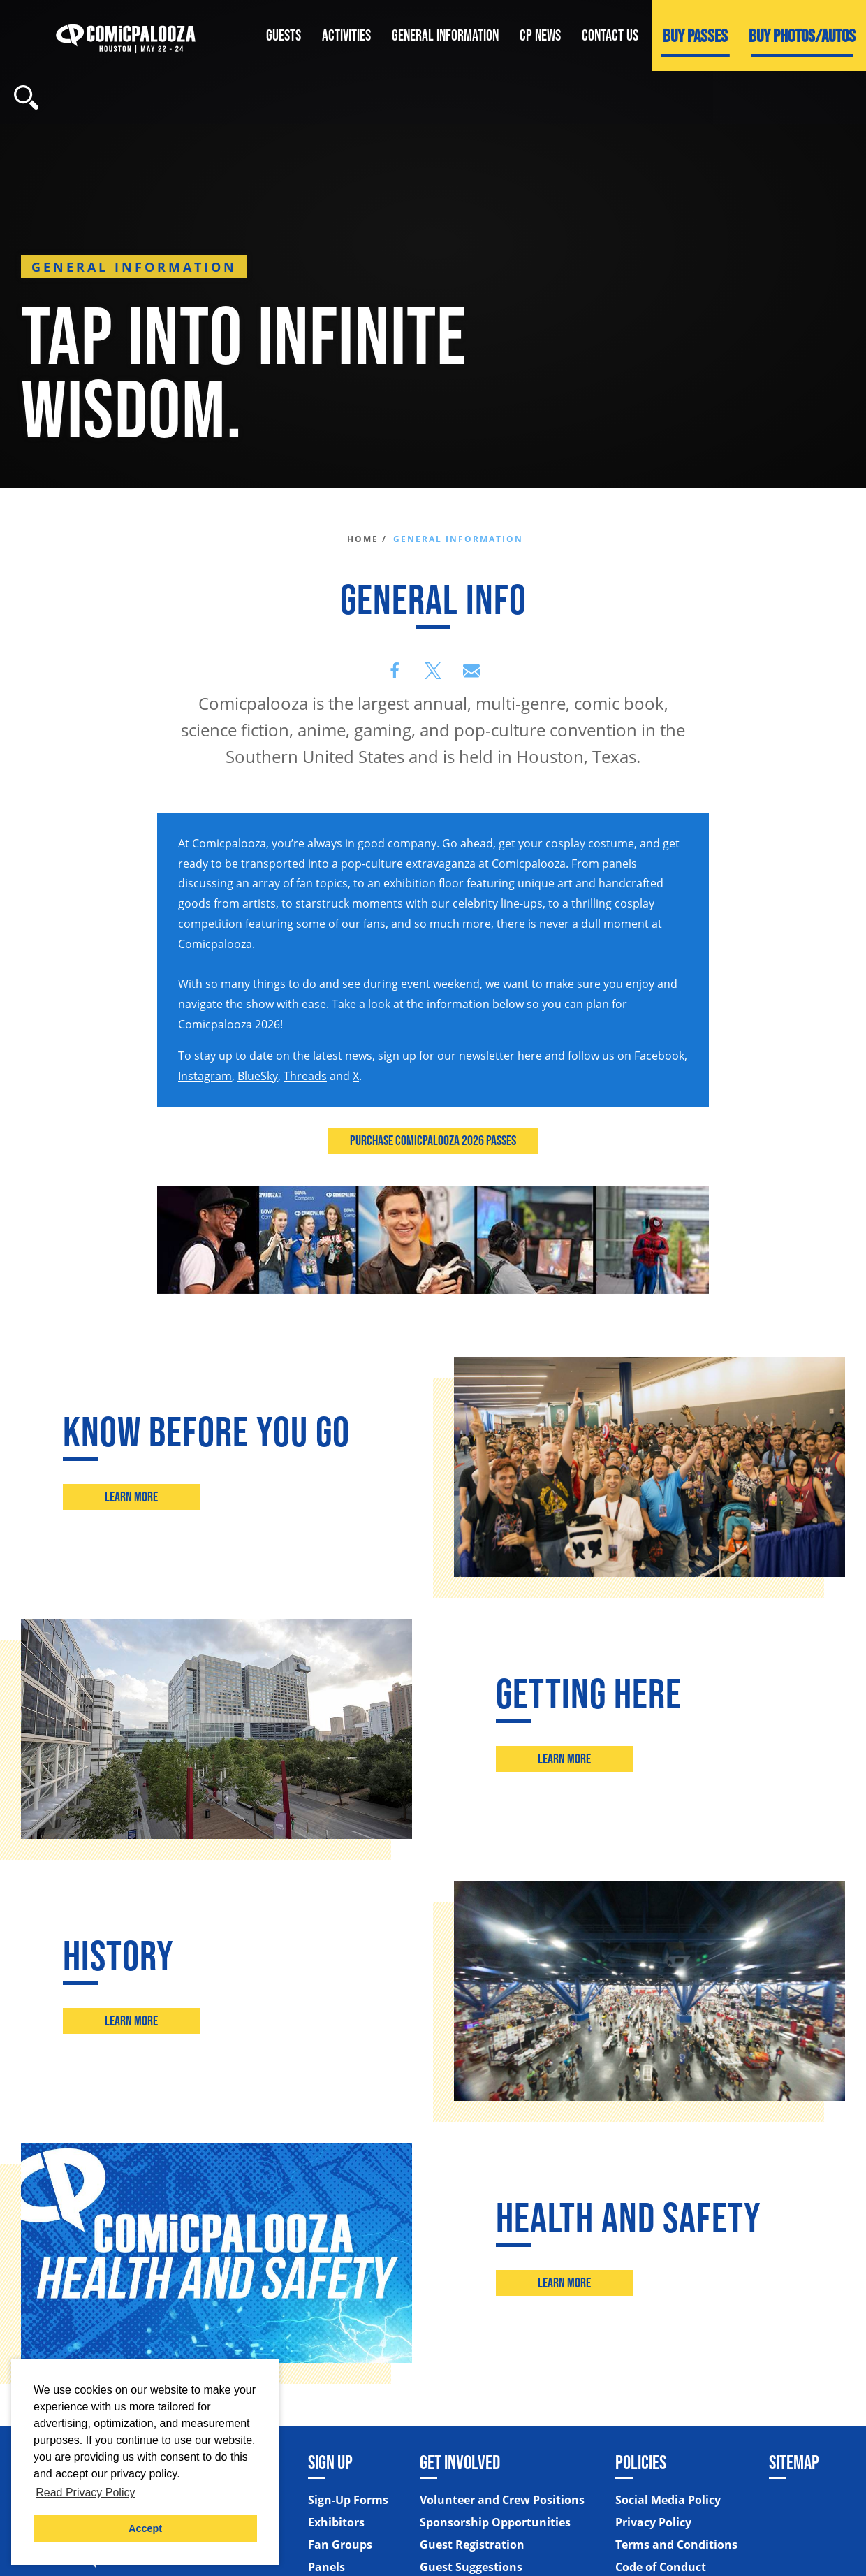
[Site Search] (26, 97)
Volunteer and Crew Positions (502, 2499)
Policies (640, 2462)
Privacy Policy (653, 2522)
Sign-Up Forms (348, 2499)
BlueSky (257, 1076)
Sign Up (330, 2462)
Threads (305, 1076)
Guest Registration (472, 2544)
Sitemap (794, 2462)
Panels (326, 2567)
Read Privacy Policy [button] (85, 2492)
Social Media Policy (668, 2499)
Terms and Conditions (676, 2544)
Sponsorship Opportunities (495, 2522)
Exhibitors (336, 2522)
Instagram (205, 1076)
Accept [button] (145, 2528)
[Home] (125, 35)
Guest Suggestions (471, 2567)
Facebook (659, 1055)
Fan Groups (340, 2544)
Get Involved (460, 2462)
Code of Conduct (660, 2567)
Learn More (132, 1497)
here (530, 1055)
